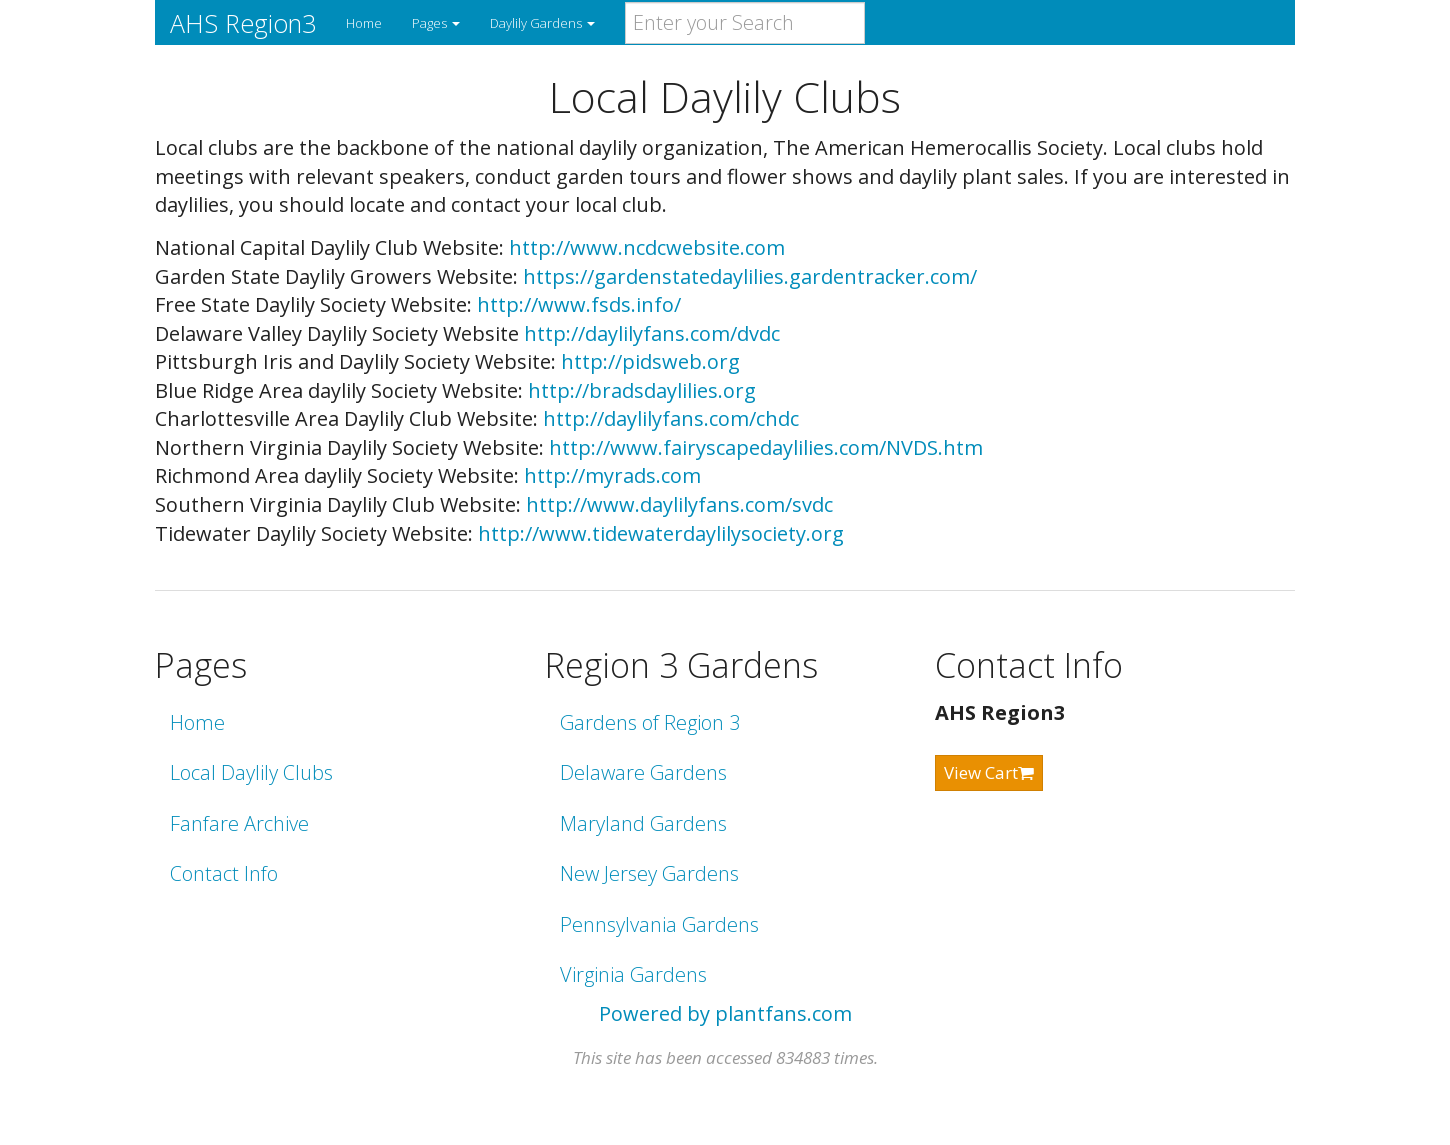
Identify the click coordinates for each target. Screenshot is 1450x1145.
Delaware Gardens (643, 772)
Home (364, 23)
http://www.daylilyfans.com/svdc (679, 504)
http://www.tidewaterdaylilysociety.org (661, 533)
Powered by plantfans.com (725, 1013)
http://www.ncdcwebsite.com (647, 247)
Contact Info (224, 873)
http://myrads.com (612, 475)
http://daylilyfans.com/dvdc (652, 333)
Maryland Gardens (643, 823)
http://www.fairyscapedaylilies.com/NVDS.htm (766, 447)
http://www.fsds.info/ (579, 304)
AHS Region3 (243, 23)
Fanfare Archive (239, 823)
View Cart (989, 772)
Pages (436, 23)
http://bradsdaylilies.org (642, 390)
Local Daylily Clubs (251, 772)
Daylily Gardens (542, 23)
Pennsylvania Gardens (659, 924)
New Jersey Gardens (649, 873)
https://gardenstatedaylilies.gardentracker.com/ (750, 276)
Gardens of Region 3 (650, 722)
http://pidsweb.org (650, 361)
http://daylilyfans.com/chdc (671, 418)
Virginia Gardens (633, 974)
